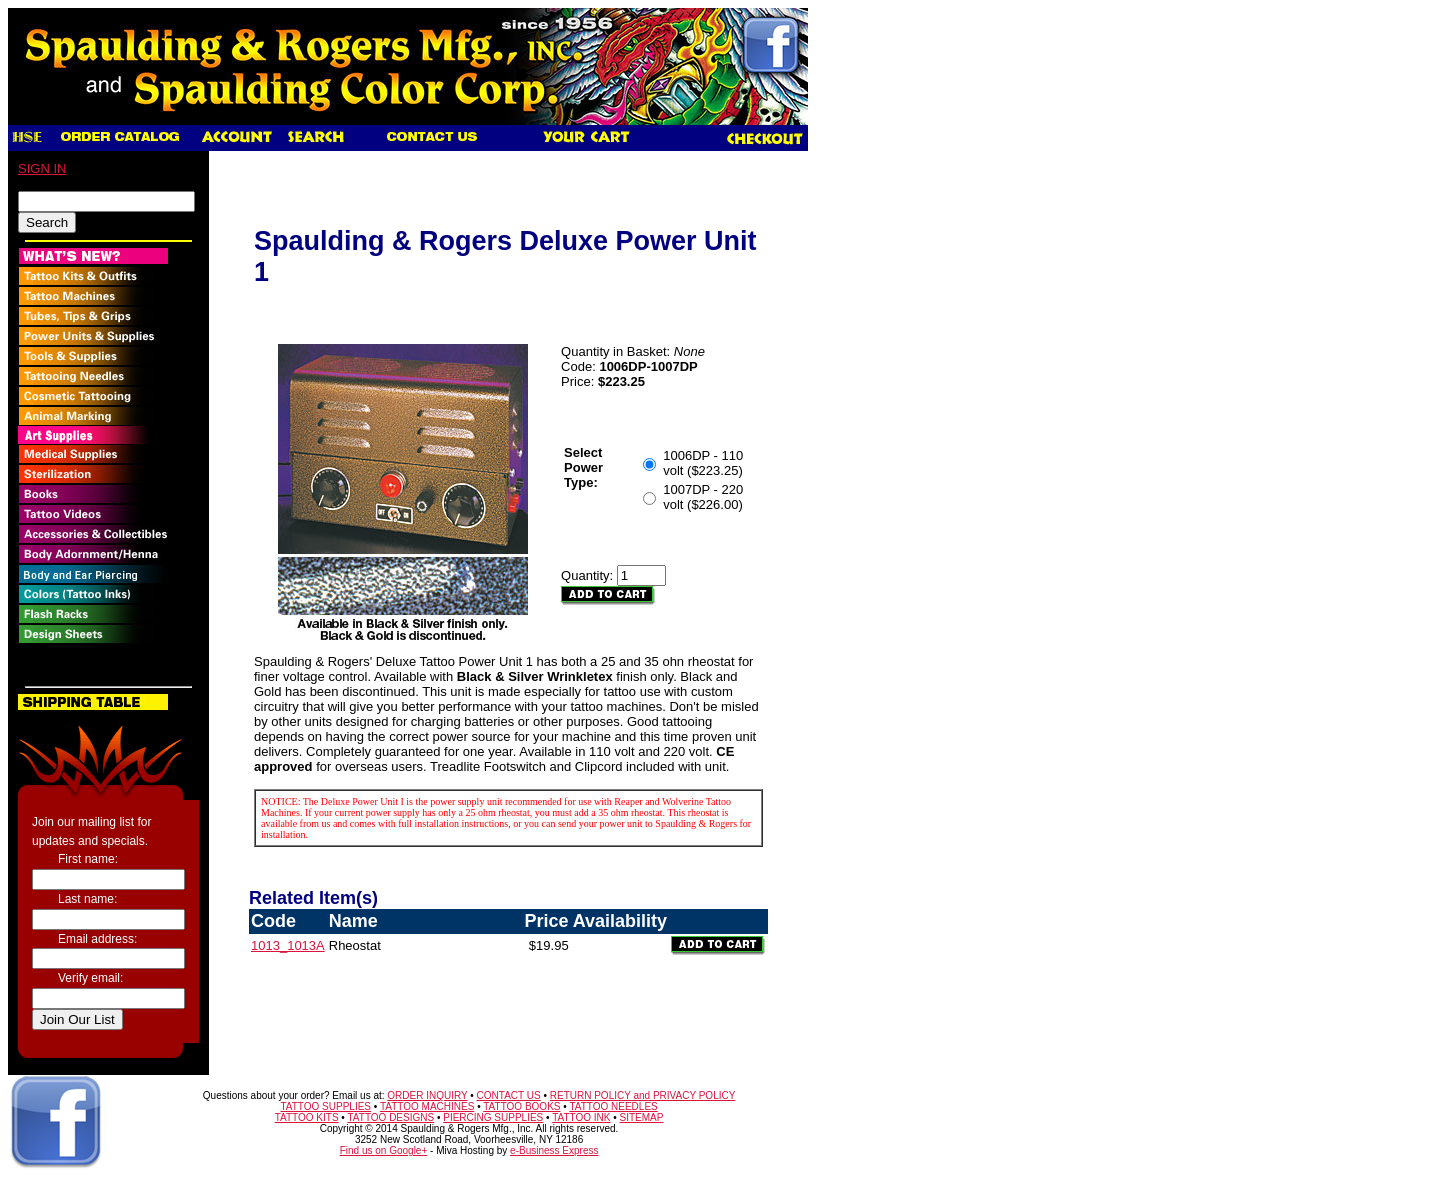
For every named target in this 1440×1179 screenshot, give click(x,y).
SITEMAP (642, 1117)
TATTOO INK (581, 1117)
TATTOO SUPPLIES (325, 1106)
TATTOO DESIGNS (390, 1117)
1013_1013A (288, 945)
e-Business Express (554, 1150)
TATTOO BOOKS (521, 1106)
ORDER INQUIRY (427, 1095)
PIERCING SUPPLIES (493, 1117)
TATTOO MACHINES (427, 1106)
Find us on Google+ (384, 1150)
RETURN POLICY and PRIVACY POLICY (643, 1095)
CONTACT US (509, 1095)
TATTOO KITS (307, 1117)
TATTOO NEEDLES (613, 1106)
